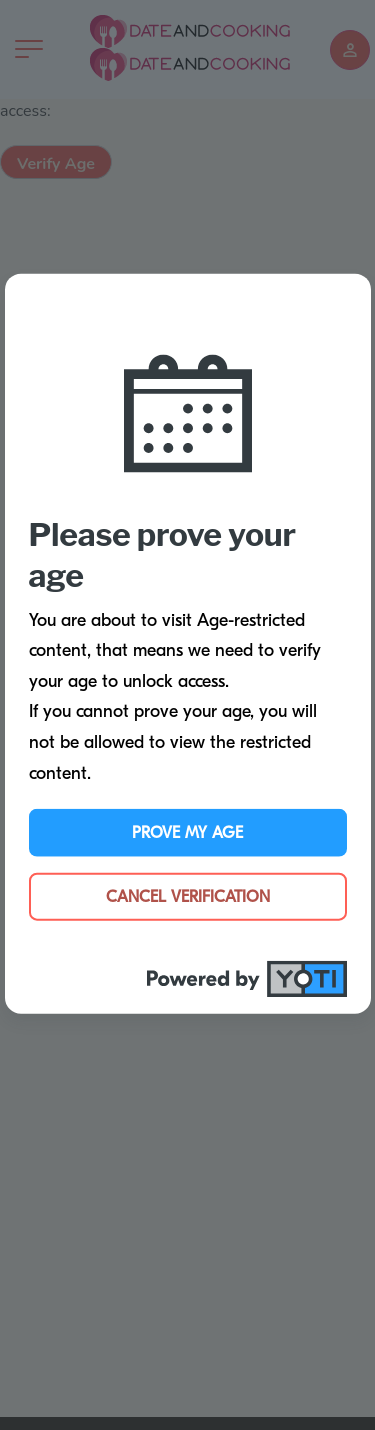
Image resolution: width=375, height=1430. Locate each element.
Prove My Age (187, 833)
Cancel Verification (188, 897)
